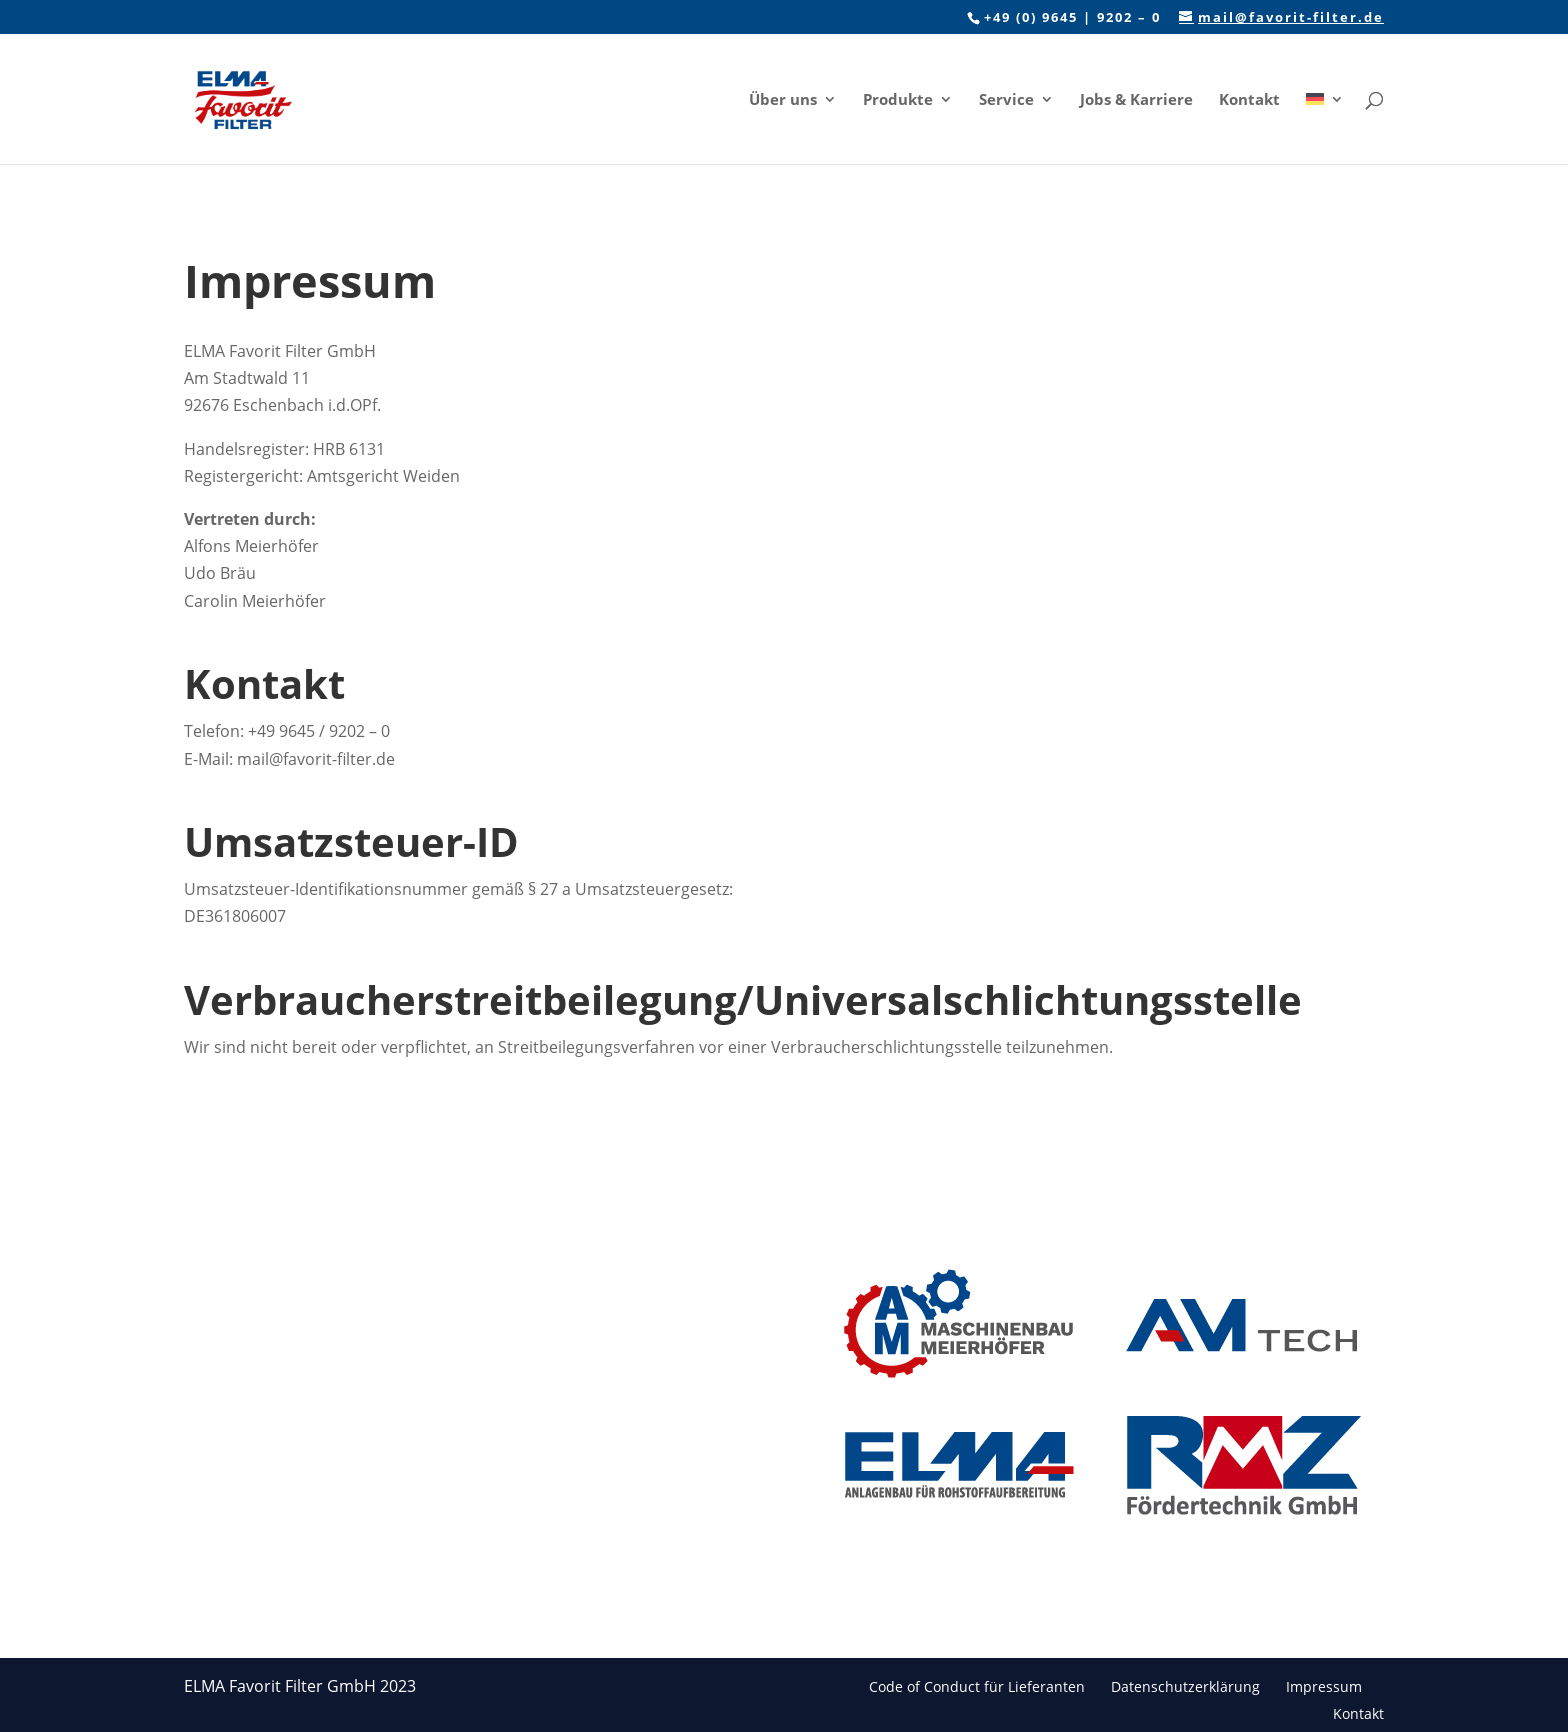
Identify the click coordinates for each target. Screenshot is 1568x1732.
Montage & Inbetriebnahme (449, 1527)
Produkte (898, 100)
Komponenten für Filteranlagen (454, 1474)
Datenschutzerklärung (1185, 1686)
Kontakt (1249, 100)
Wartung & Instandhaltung (446, 1422)
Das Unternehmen (667, 1263)
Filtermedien (437, 1348)
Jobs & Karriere (1136, 100)
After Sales (431, 1569)
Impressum (1324, 1686)
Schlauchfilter (441, 1283)
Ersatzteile (430, 1380)
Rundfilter (428, 1315)
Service (1006, 100)
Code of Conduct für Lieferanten (977, 1686)
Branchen (638, 1295)
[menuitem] (1325, 128)
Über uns (783, 100)
